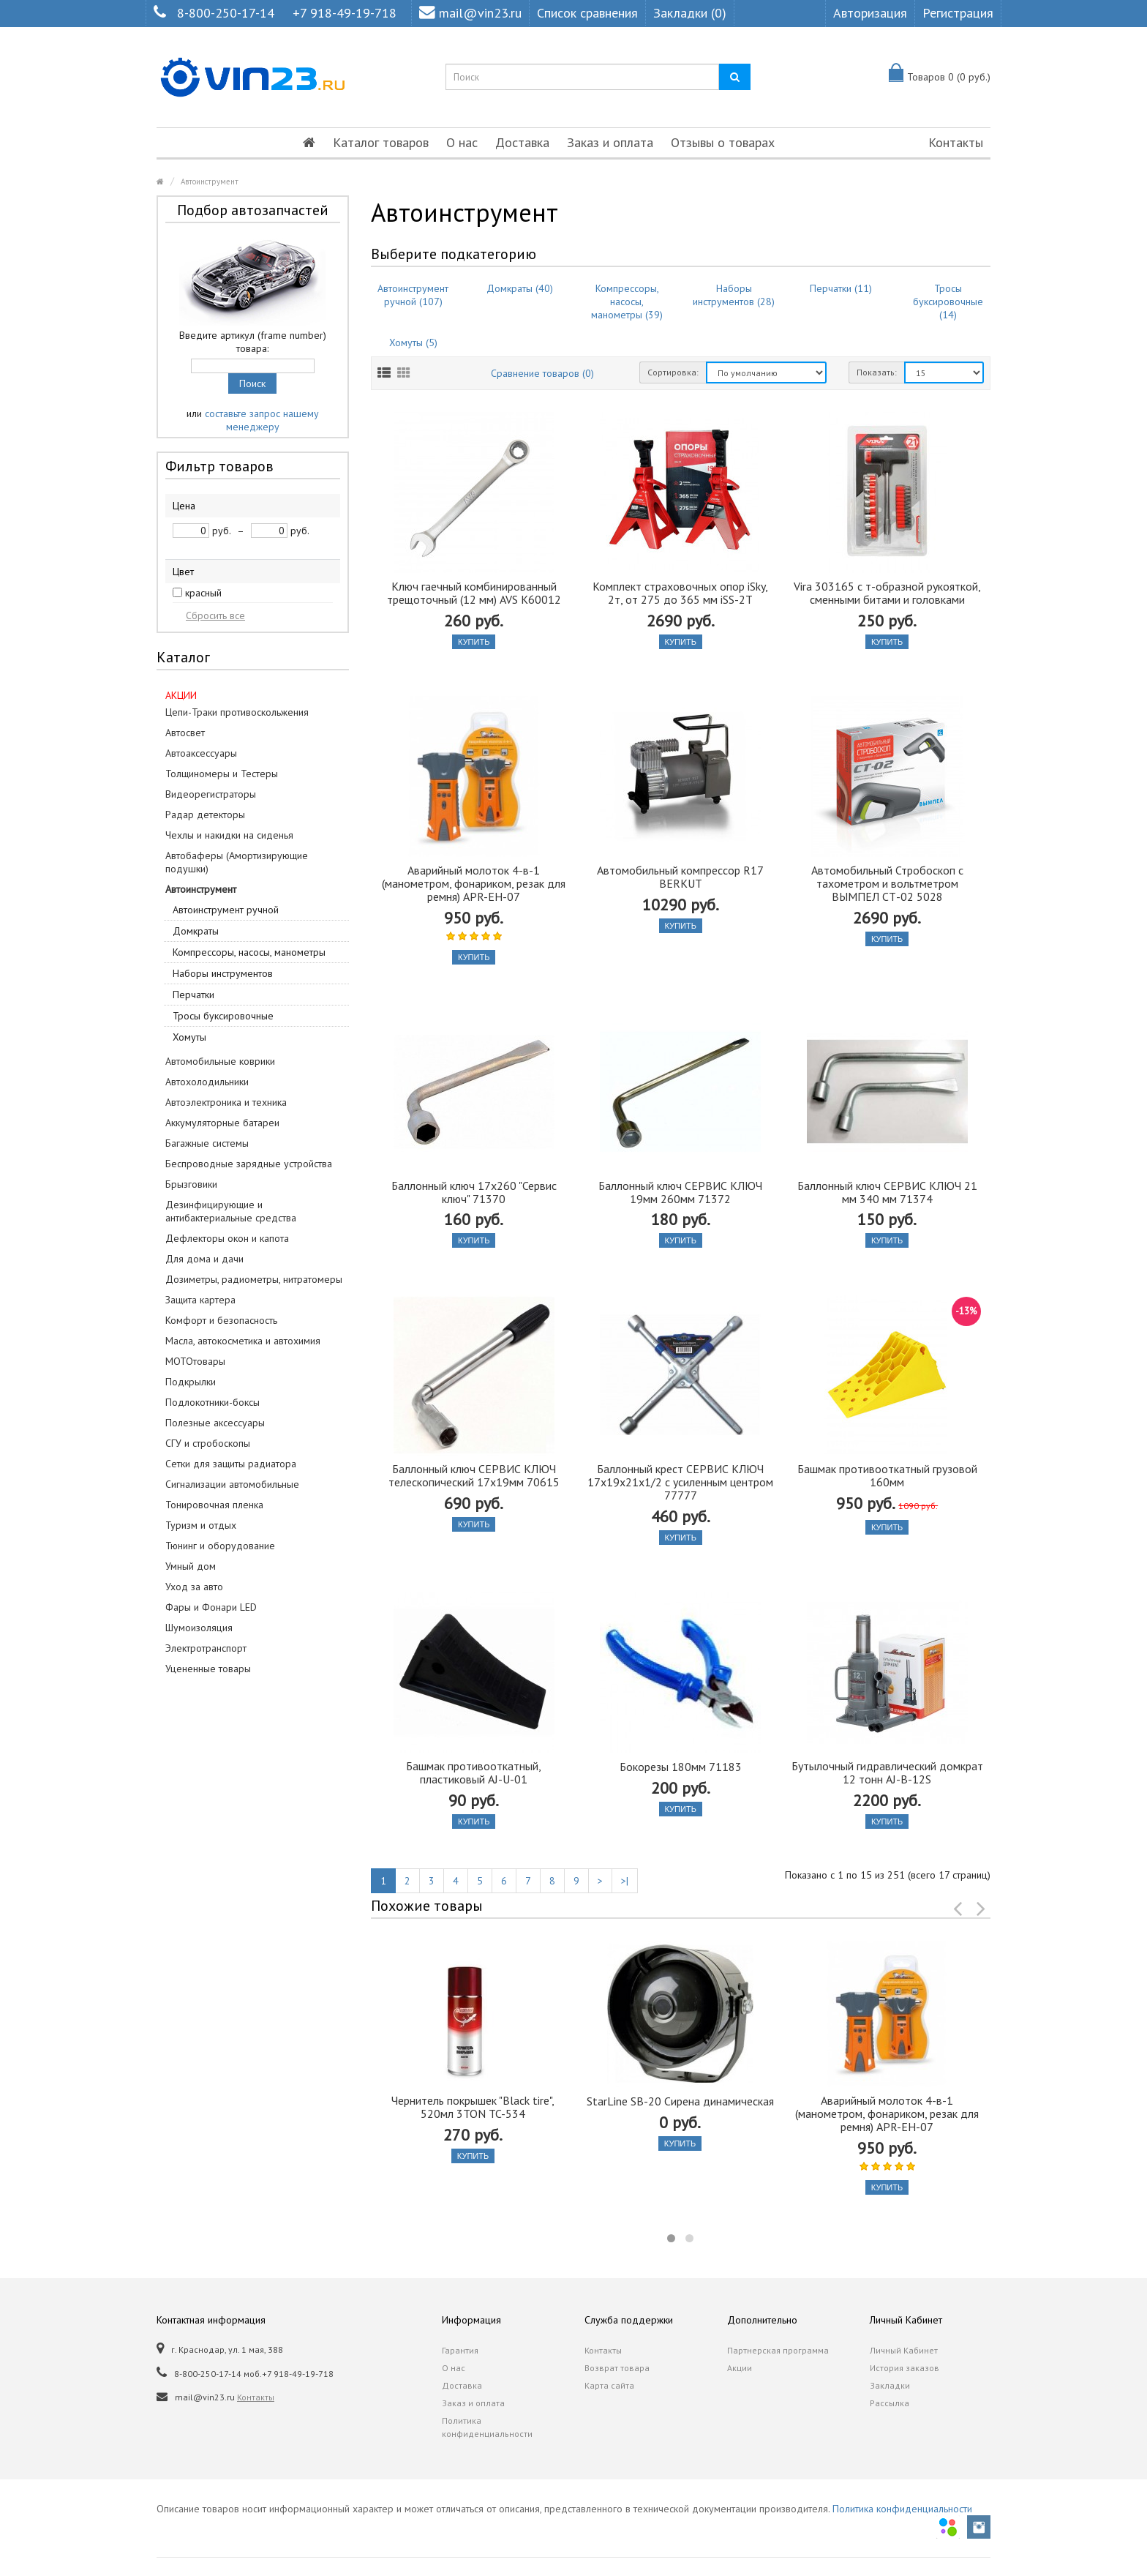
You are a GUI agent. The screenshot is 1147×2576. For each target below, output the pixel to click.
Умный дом (190, 1566)
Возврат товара (617, 2367)
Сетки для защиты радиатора (230, 1463)
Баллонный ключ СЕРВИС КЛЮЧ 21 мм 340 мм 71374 (887, 1192)
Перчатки (193, 994)
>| (624, 1880)
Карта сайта (609, 2385)
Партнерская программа (778, 2350)
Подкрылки (190, 1381)
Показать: (877, 372)
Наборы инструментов (223, 973)
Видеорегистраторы (210, 794)
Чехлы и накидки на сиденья (229, 835)
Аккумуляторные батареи (222, 1122)
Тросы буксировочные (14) (948, 301)
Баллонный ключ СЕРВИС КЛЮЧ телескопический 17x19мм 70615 (474, 1475)
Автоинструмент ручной (226, 909)
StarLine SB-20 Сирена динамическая (680, 2101)
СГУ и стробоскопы (207, 1443)
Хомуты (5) (413, 342)
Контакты (955, 142)
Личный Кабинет (904, 2350)
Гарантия (460, 2350)
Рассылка (889, 2402)
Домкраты (196, 930)
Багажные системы (207, 1143)
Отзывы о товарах (723, 142)
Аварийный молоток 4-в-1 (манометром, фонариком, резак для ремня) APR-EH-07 (473, 883)
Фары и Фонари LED (211, 1607)
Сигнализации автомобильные (232, 1484)
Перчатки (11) (841, 288)
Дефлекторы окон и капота (227, 1238)
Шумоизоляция (199, 1627)
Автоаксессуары (201, 753)
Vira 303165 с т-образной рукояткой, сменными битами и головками (887, 593)
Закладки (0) (689, 12)
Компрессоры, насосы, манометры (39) (627, 301)
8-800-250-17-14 (225, 12)
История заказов (904, 2367)
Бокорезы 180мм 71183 (681, 1766)
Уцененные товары (208, 1668)
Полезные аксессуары (215, 1422)
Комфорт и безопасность (221, 1320)
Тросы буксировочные (223, 1015)
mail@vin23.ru (470, 12)
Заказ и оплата (610, 142)
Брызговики (191, 1184)
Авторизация (870, 12)
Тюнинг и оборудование (220, 1545)
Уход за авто (194, 1586)
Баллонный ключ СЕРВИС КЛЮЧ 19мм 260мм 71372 (680, 1192)
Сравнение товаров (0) (542, 373)
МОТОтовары (195, 1361)
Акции (739, 2367)
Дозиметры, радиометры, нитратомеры (253, 1279)
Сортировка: (673, 372)
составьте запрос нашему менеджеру (262, 420)
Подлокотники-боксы (212, 1402)
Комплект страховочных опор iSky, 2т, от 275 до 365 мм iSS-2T (680, 593)
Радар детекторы (205, 814)
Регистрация (957, 12)
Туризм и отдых (200, 1525)
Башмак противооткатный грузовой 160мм (887, 1475)
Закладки (890, 2385)
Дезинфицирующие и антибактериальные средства (230, 1211)
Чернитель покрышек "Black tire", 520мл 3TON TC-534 (472, 2107)
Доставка (522, 142)
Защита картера (200, 1299)
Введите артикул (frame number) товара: (252, 342)
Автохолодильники (207, 1081)
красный (203, 592)
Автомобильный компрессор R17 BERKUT (680, 877)
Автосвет (185, 732)
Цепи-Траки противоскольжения (237, 712)
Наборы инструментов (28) (734, 295)
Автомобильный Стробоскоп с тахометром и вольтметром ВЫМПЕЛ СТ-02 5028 (887, 883)
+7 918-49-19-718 (344, 12)
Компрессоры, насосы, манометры (249, 952)
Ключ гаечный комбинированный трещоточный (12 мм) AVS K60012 (474, 593)
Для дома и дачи (204, 1258)
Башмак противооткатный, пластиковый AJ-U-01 (473, 1772)
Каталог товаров (381, 142)
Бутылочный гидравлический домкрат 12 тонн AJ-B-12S (887, 1772)
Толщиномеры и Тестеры (221, 773)
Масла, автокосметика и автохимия (242, 1340)
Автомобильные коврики (220, 1061)
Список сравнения (587, 12)
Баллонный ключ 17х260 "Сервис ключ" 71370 (474, 1192)
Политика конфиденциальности (487, 2427)
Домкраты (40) (519, 288)
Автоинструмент (209, 181)
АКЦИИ (181, 695)
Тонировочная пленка (214, 1504)
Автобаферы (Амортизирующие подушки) (236, 862)
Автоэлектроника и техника (226, 1102)
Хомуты (189, 1037)
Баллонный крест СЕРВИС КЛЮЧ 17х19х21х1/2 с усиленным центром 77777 (680, 1482)
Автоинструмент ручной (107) (412, 295)
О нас (462, 142)
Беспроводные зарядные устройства (248, 1163)
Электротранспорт (206, 1648)
